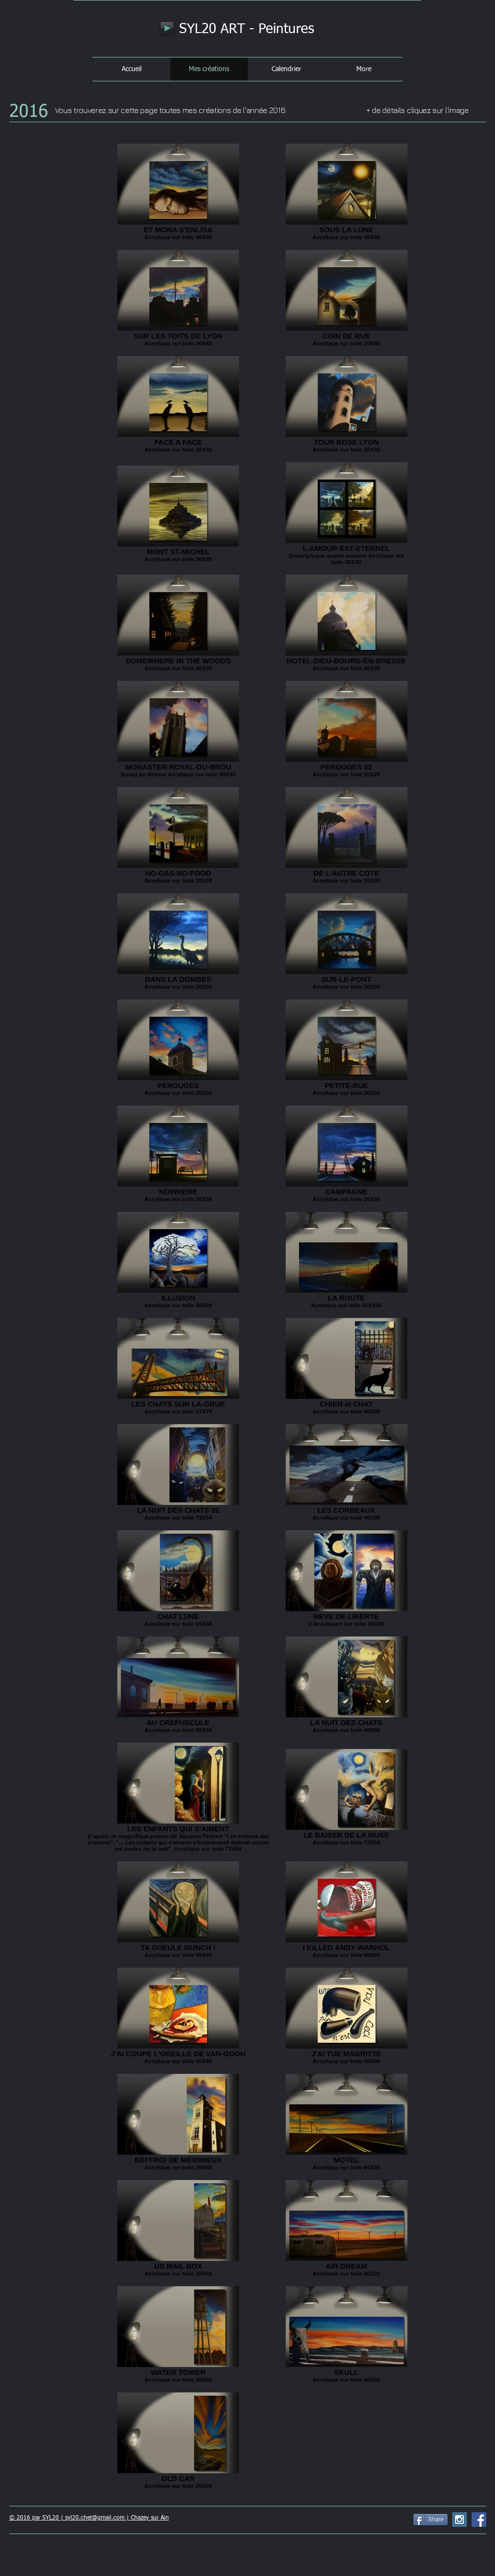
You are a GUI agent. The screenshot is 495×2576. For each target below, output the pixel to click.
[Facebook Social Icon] (479, 2519)
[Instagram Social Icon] (459, 2519)
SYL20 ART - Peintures (246, 29)
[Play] (167, 28)
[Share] (430, 2519)
